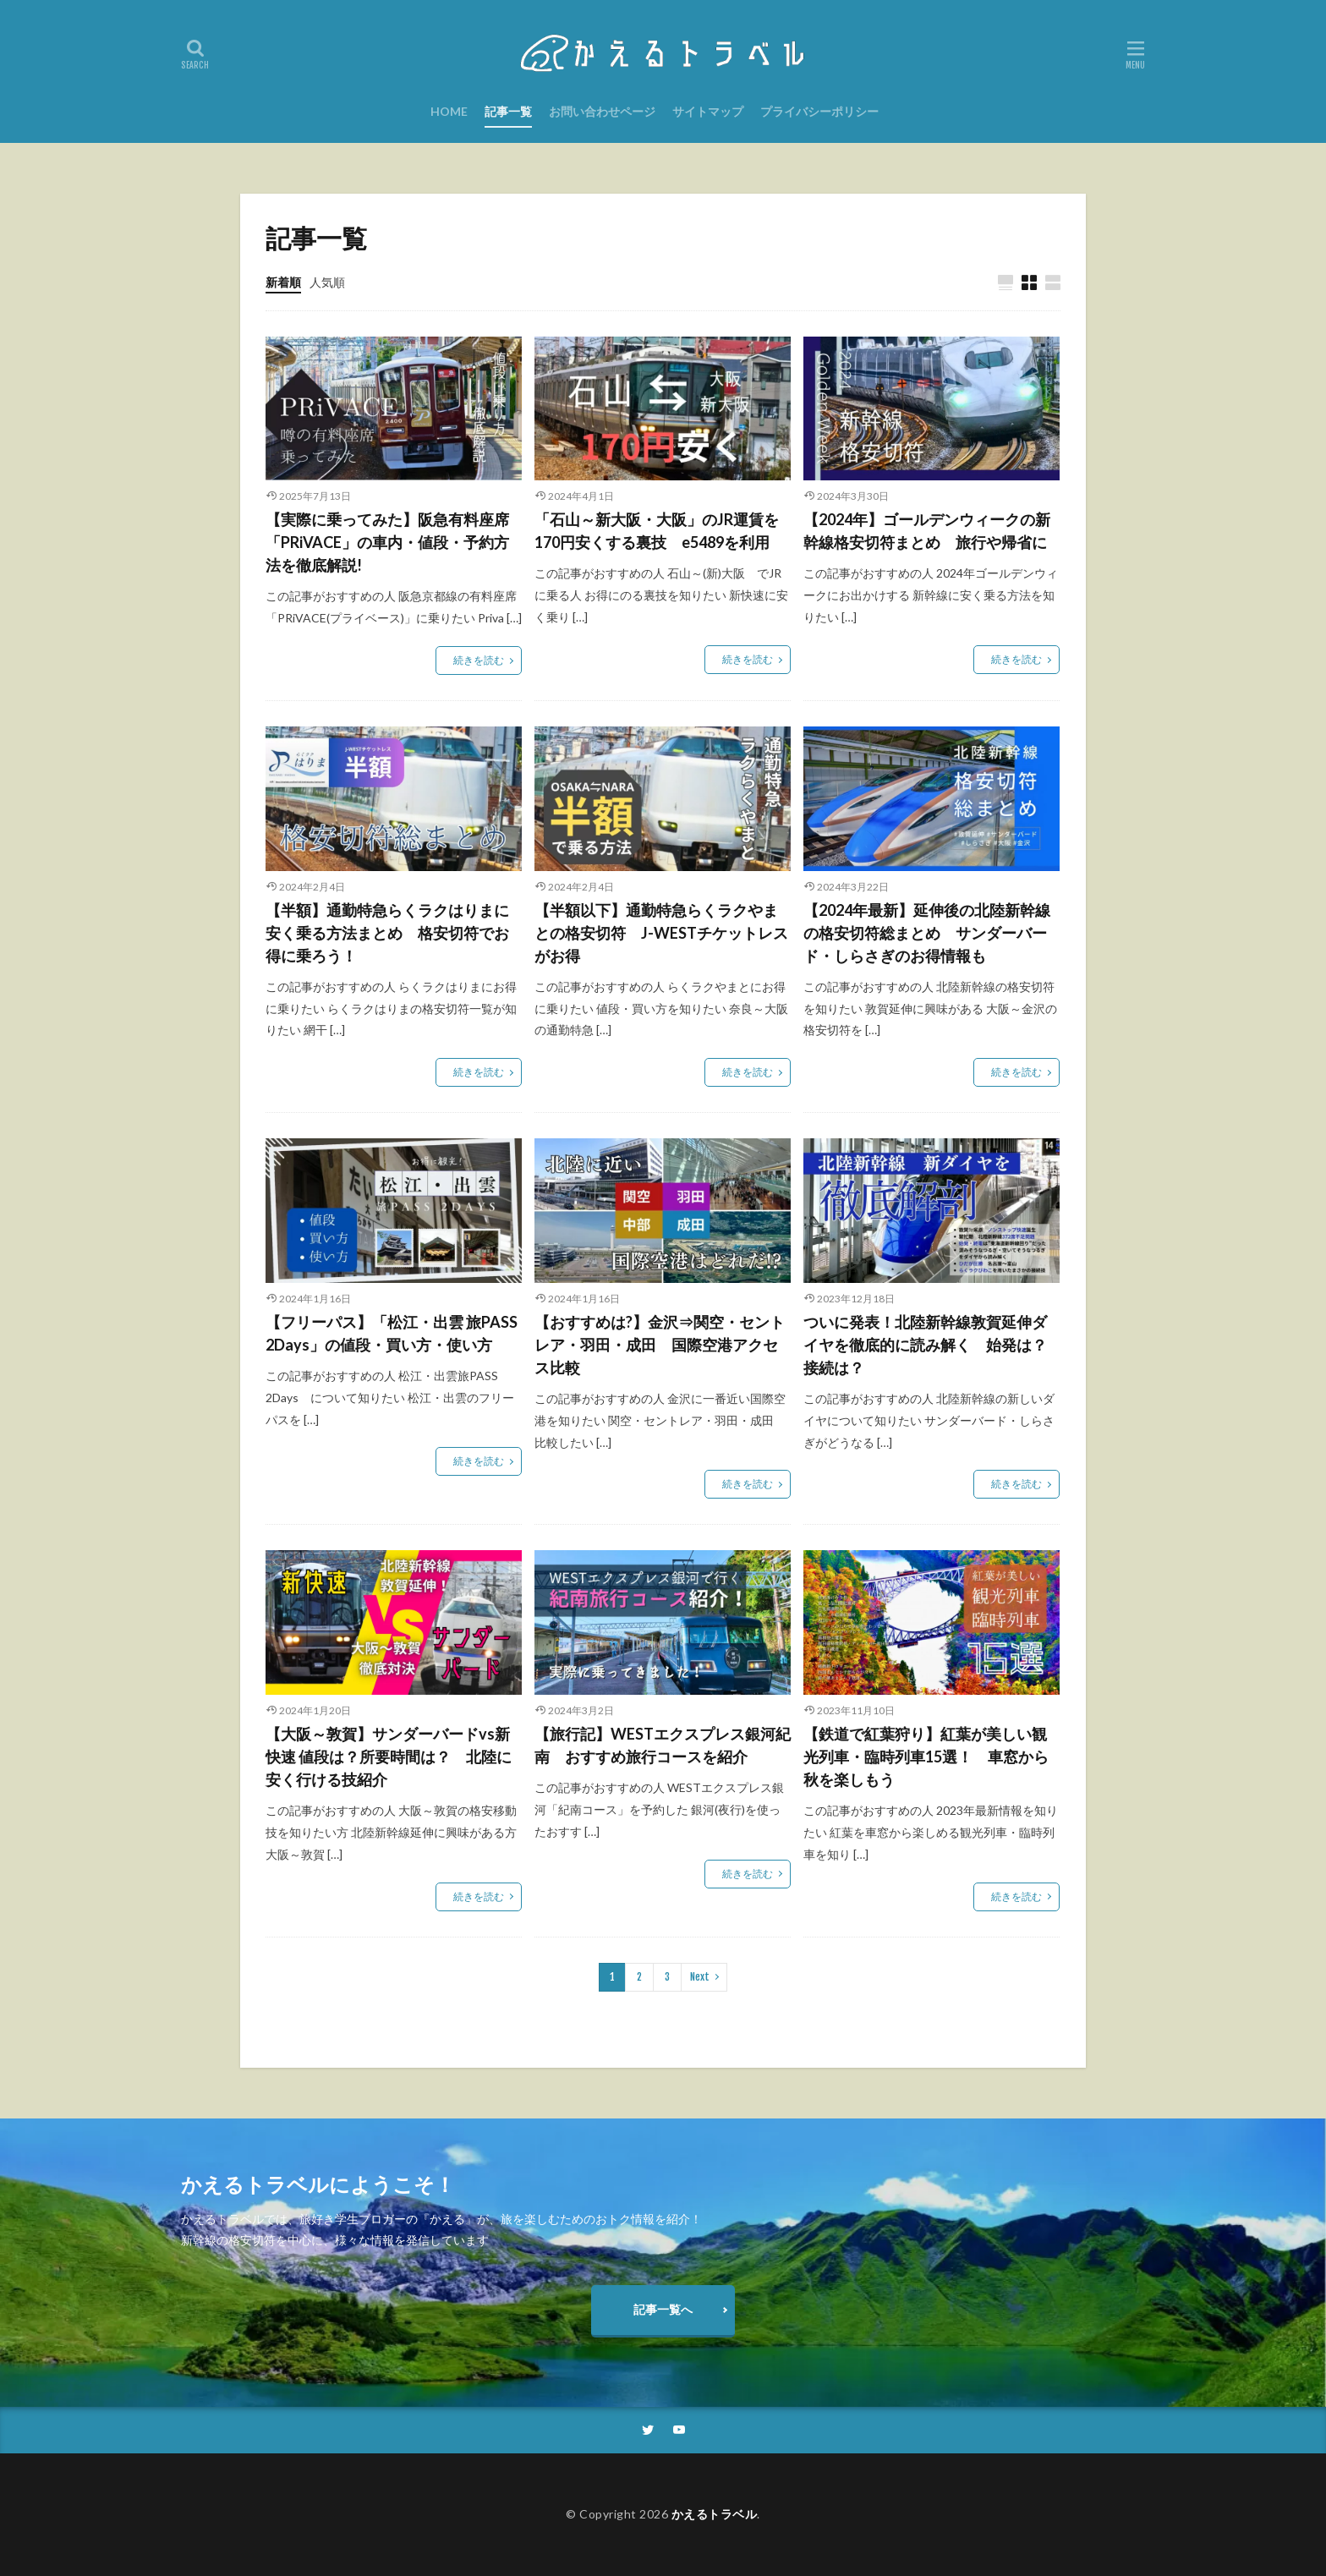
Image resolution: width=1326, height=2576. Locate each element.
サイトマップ (707, 111)
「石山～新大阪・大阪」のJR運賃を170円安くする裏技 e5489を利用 (656, 530)
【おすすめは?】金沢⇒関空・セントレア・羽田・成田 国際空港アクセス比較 (659, 1345)
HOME (449, 111)
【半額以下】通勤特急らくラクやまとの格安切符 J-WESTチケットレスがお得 (661, 933)
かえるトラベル (714, 2514)
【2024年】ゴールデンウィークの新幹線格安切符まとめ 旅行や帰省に (926, 530)
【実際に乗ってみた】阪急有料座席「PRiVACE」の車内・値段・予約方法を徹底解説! (387, 542)
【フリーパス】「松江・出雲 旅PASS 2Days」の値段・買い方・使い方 (392, 1333)
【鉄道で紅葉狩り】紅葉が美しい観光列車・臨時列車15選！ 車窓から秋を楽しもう (926, 1756)
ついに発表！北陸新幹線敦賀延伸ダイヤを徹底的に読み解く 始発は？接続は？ (925, 1345)
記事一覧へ (663, 2309)
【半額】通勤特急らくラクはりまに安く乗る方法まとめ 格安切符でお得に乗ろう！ (387, 933)
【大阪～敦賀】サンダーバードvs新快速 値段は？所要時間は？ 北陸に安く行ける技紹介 (389, 1756)
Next (700, 1976)
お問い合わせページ (602, 111)
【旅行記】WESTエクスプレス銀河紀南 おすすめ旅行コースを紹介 (662, 1745)
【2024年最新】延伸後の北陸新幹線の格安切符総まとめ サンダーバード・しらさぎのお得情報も (926, 933)
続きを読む (478, 660)
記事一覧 (508, 111)
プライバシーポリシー (819, 111)
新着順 (283, 282)
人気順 (327, 282)
